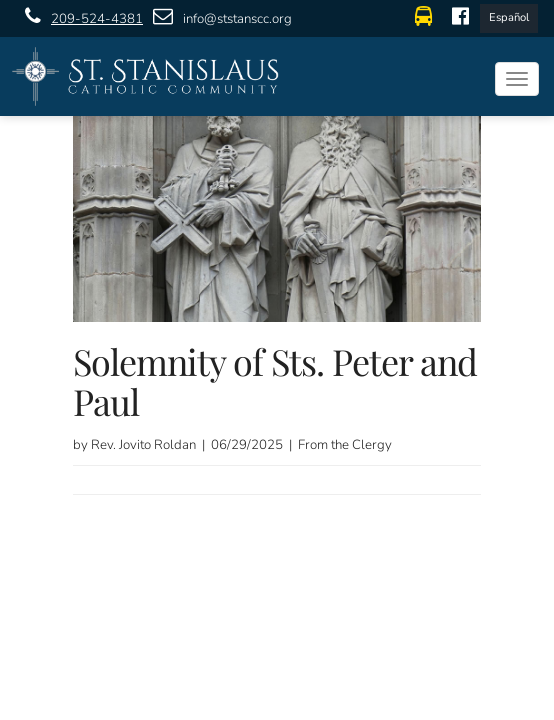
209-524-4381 (79, 17)
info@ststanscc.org (217, 17)
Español (509, 17)
